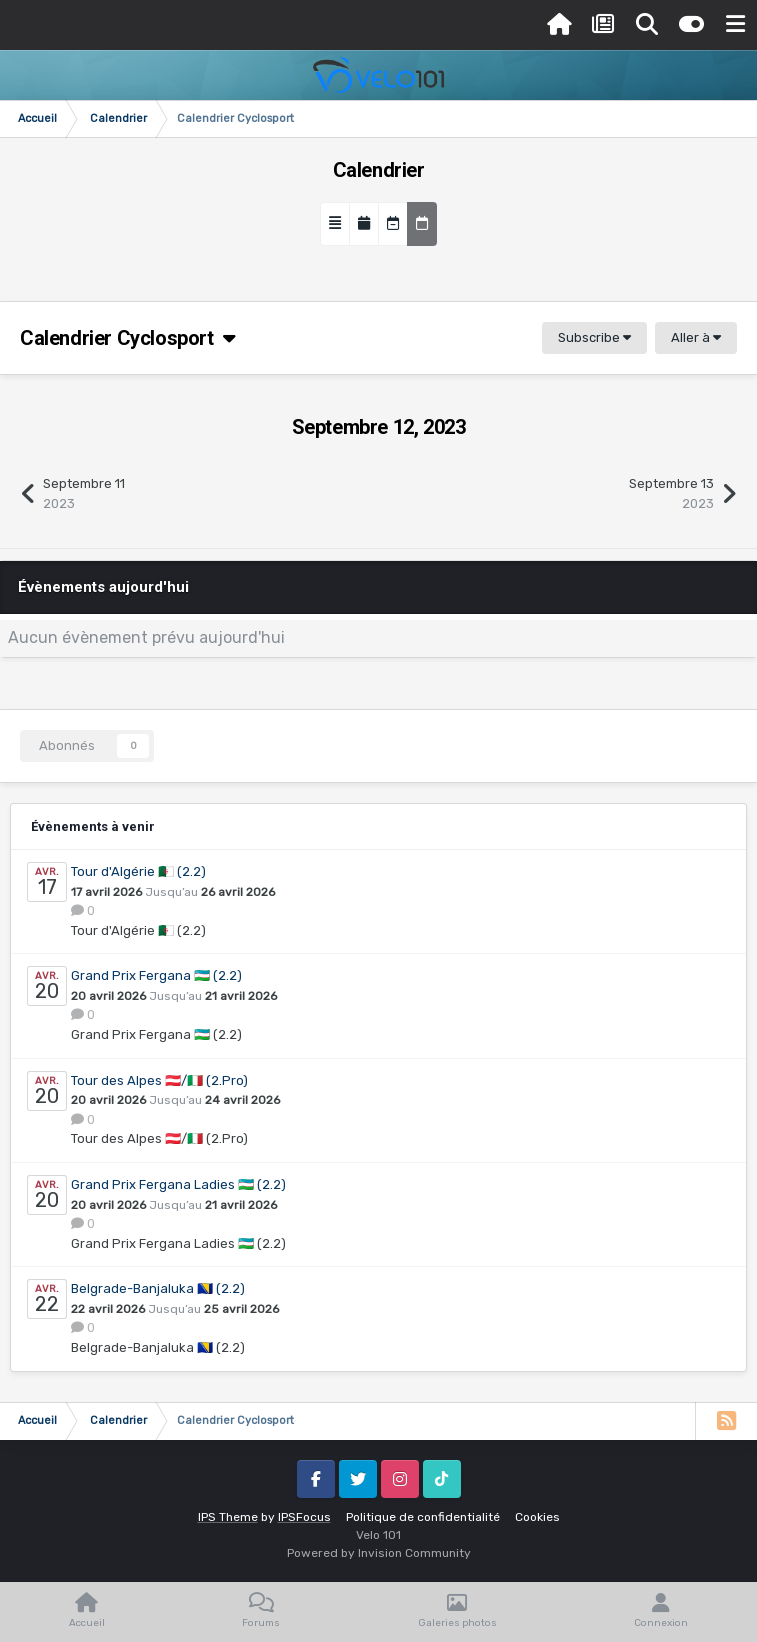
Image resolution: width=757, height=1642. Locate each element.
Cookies (537, 1517)
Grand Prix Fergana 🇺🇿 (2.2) (156, 975)
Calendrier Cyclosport (127, 338)
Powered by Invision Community (379, 1553)
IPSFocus (304, 1517)
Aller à (696, 337)
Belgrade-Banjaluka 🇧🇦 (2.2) (158, 1288)
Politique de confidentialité (423, 1517)
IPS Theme (228, 1517)
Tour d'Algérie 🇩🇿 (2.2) (138, 871)
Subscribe (594, 337)
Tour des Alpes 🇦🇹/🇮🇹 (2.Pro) (159, 1080)
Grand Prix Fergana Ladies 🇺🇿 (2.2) (178, 1184)
